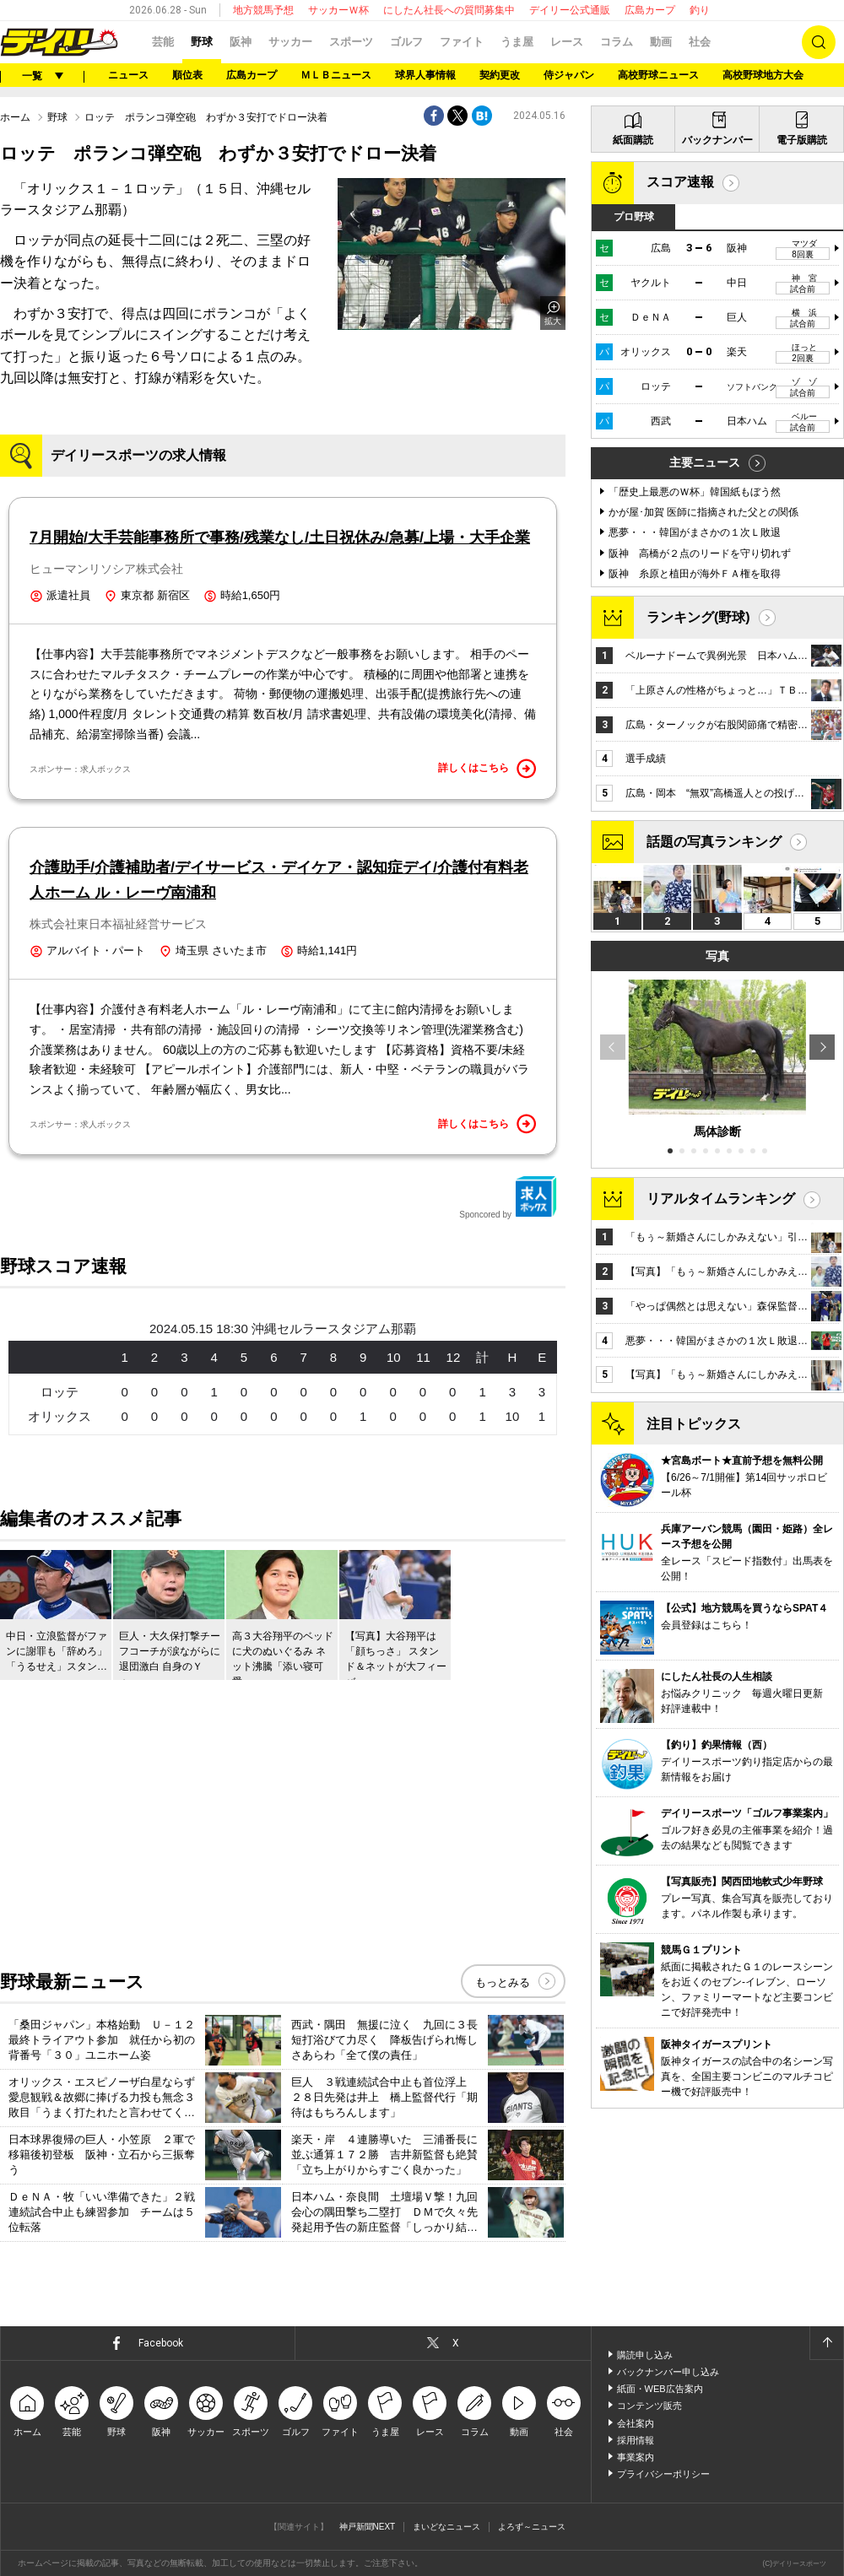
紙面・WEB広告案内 (660, 2389)
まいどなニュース (446, 2526)
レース (566, 41)
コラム (616, 41)
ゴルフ (406, 41)
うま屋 (516, 41)
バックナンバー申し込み (668, 2372)
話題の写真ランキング (714, 841)
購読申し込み (645, 2355)
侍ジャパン (569, 75)
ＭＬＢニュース (335, 75)
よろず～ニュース (531, 2526)
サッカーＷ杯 (338, 10)
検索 (819, 42)
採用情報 (635, 2440)
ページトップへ (826, 2343)
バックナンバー (717, 140)
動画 (661, 41)
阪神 (241, 41)
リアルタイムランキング (721, 1198)
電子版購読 (801, 140)
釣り (700, 10)
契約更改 (499, 75)
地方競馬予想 (263, 10)
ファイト (462, 41)
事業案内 (635, 2457)
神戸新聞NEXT (367, 2526)
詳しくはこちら (487, 769)
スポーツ (351, 41)
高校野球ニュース (658, 75)
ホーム (15, 117)
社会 (700, 41)
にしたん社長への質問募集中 (449, 10)
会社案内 (635, 2423)
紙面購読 (633, 140)
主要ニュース (704, 462)
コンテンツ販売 (649, 2405)
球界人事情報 (425, 75)
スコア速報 (680, 182)
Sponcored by (508, 1197)
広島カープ (650, 10)
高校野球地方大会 (762, 75)
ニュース (128, 75)
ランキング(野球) (698, 617)
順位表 (187, 75)
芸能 (163, 41)
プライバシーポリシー (663, 2474)
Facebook (160, 2343)
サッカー (290, 41)
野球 (202, 41)
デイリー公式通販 (569, 10)
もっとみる (502, 1982)
